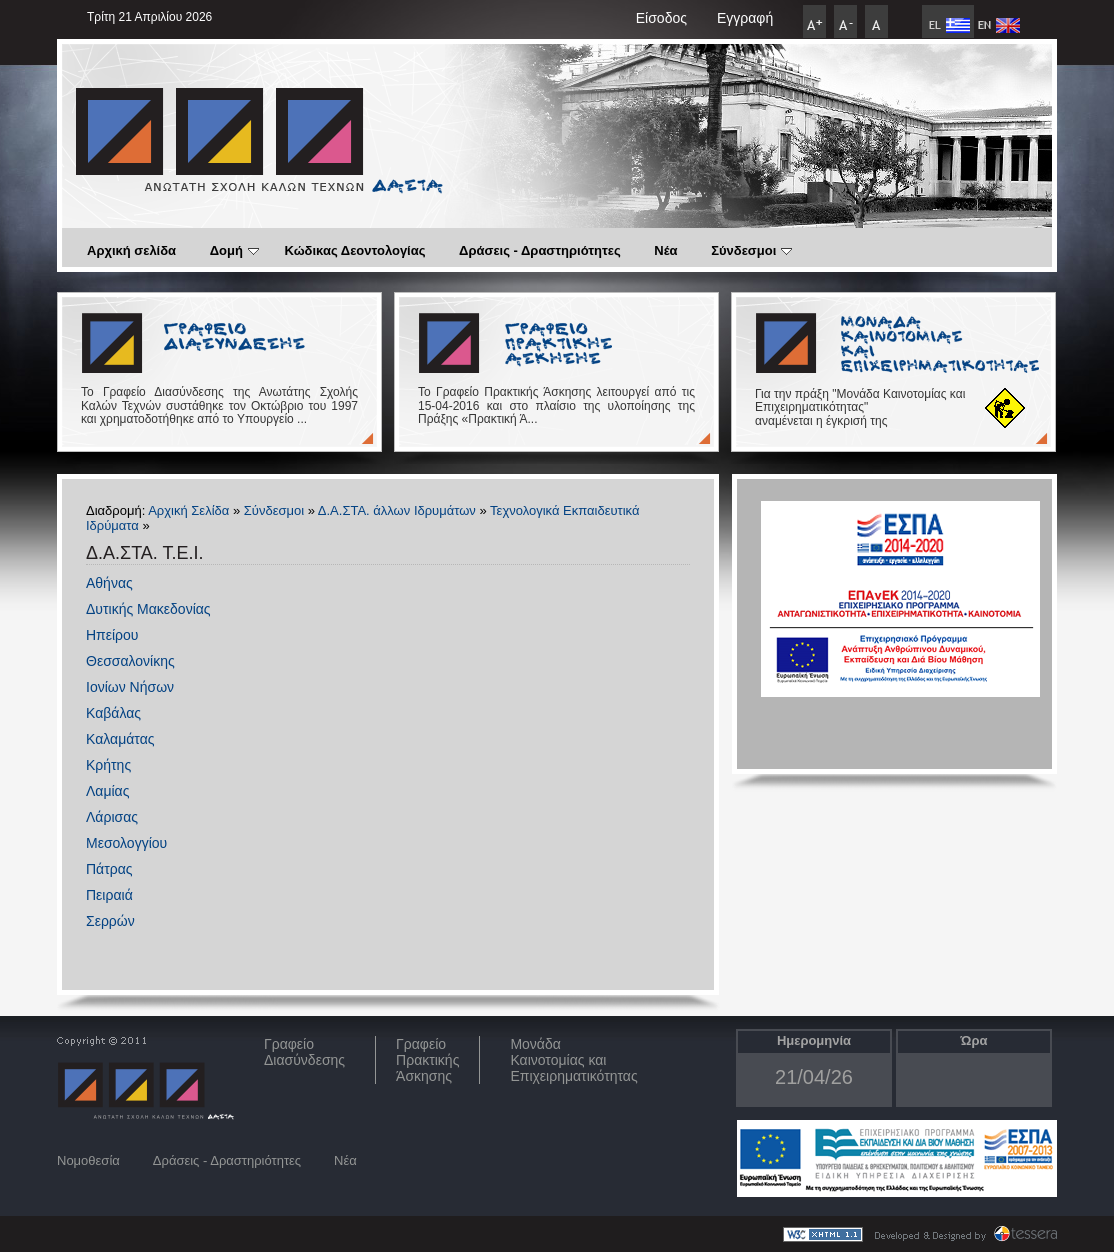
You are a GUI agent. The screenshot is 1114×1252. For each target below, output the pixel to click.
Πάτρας (109, 869)
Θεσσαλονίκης (130, 661)
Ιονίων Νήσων (130, 687)
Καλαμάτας (120, 739)
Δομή (234, 250)
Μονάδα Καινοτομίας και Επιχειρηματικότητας (573, 1060)
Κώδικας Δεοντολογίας (355, 250)
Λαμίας (107, 791)
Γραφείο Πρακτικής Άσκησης (427, 1060)
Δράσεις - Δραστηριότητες (540, 250)
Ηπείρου (112, 635)
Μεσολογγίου (126, 843)
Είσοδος (661, 18)
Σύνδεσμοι (751, 250)
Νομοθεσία (88, 1160)
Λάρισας (112, 817)
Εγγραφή (745, 18)
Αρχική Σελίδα (188, 510)
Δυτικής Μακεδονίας (148, 609)
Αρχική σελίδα (131, 250)
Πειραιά (109, 895)
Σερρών (110, 921)
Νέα (665, 250)
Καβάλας (113, 713)
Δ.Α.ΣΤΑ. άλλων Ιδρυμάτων (397, 510)
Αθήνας (109, 583)
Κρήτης (108, 765)
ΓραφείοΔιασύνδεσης (304, 1052)
